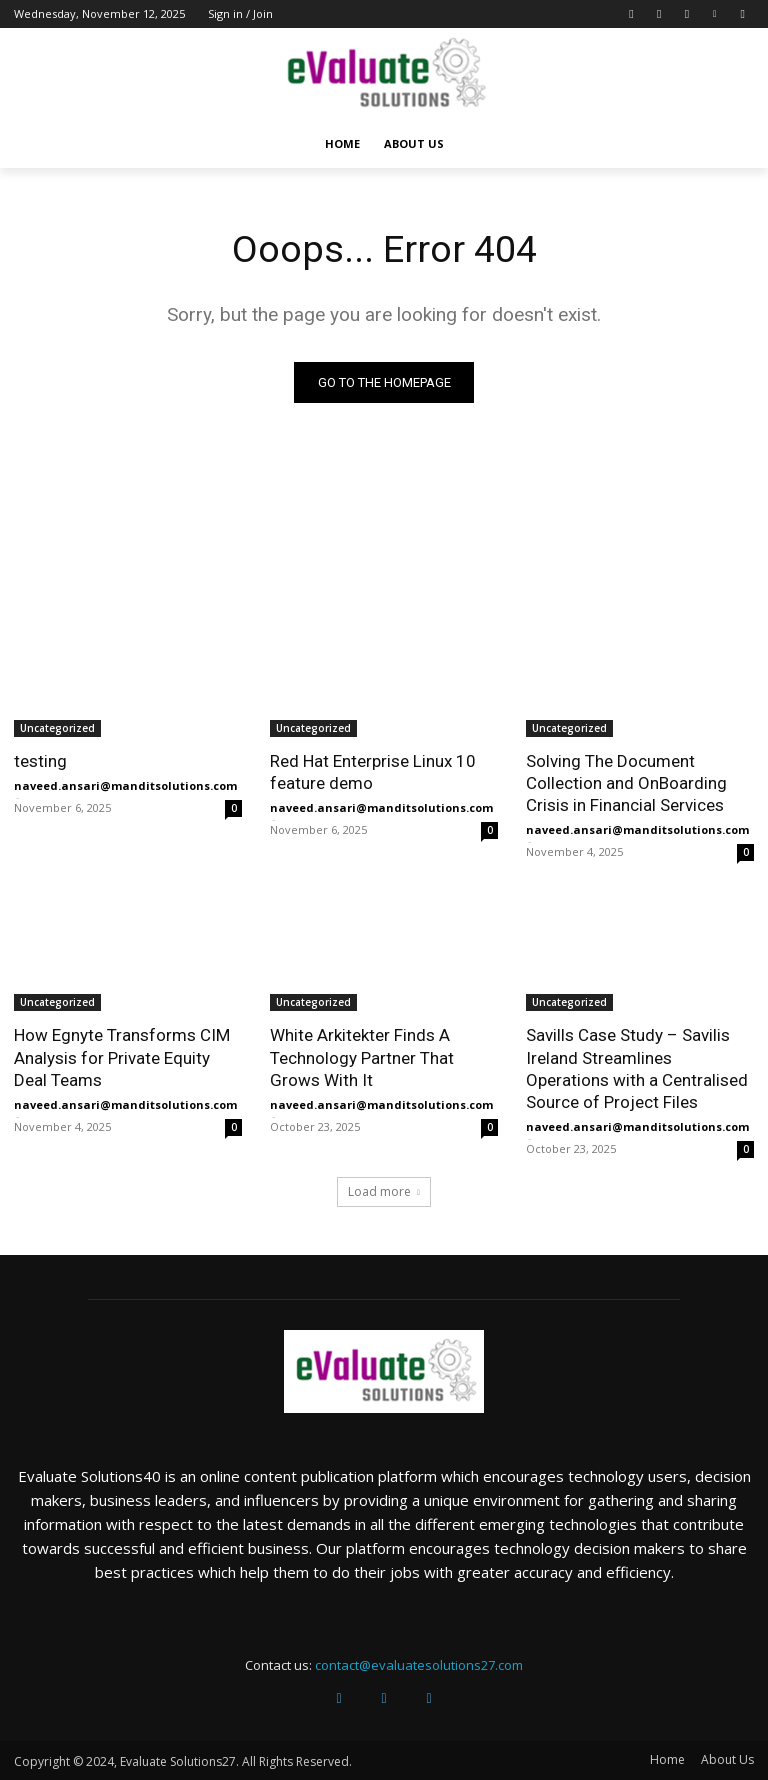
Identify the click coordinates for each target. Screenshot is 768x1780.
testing (40, 761)
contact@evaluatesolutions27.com (419, 1665)
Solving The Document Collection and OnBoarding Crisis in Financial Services (626, 783)
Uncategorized (57, 728)
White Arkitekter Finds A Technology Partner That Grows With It (362, 1057)
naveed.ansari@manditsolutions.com (125, 785)
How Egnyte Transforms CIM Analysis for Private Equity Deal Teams (122, 1057)
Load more (384, 1192)
